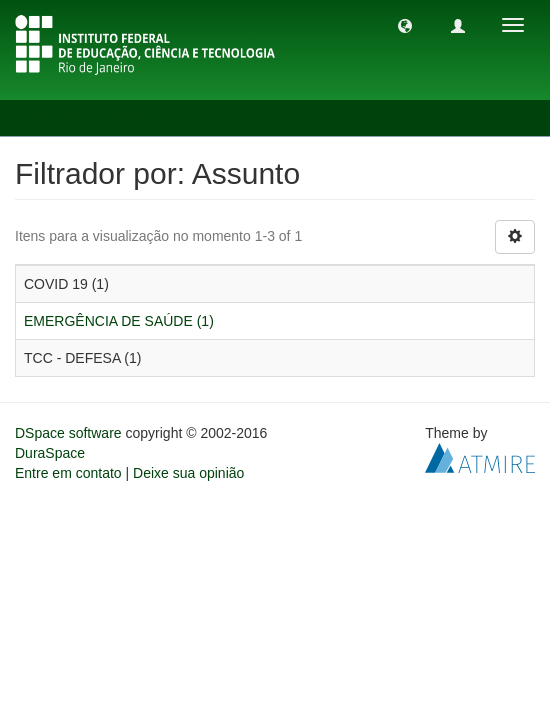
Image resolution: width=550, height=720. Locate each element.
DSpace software (68, 433)
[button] (405, 25)
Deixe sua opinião (188, 473)
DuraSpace (50, 453)
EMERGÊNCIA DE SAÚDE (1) (119, 321)
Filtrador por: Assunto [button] (103, 118)
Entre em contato (68, 473)
